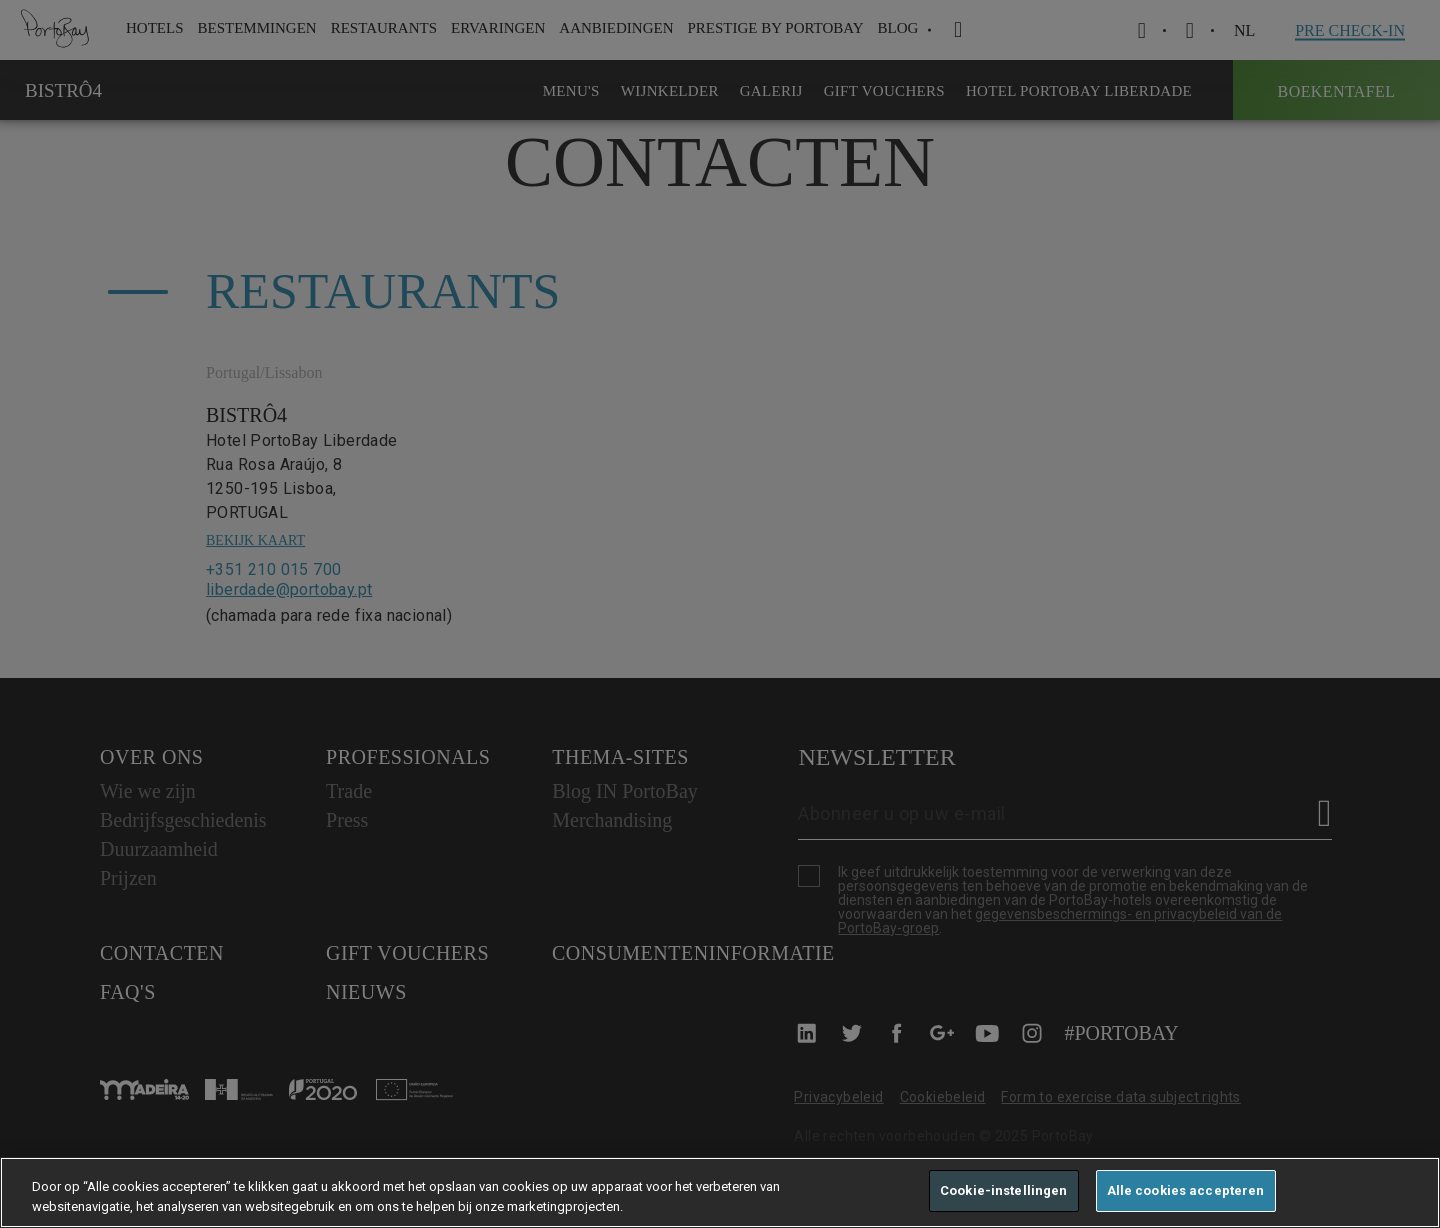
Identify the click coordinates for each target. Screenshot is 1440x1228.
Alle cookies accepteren (1186, 1190)
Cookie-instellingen (1003, 1190)
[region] (720, 1192)
